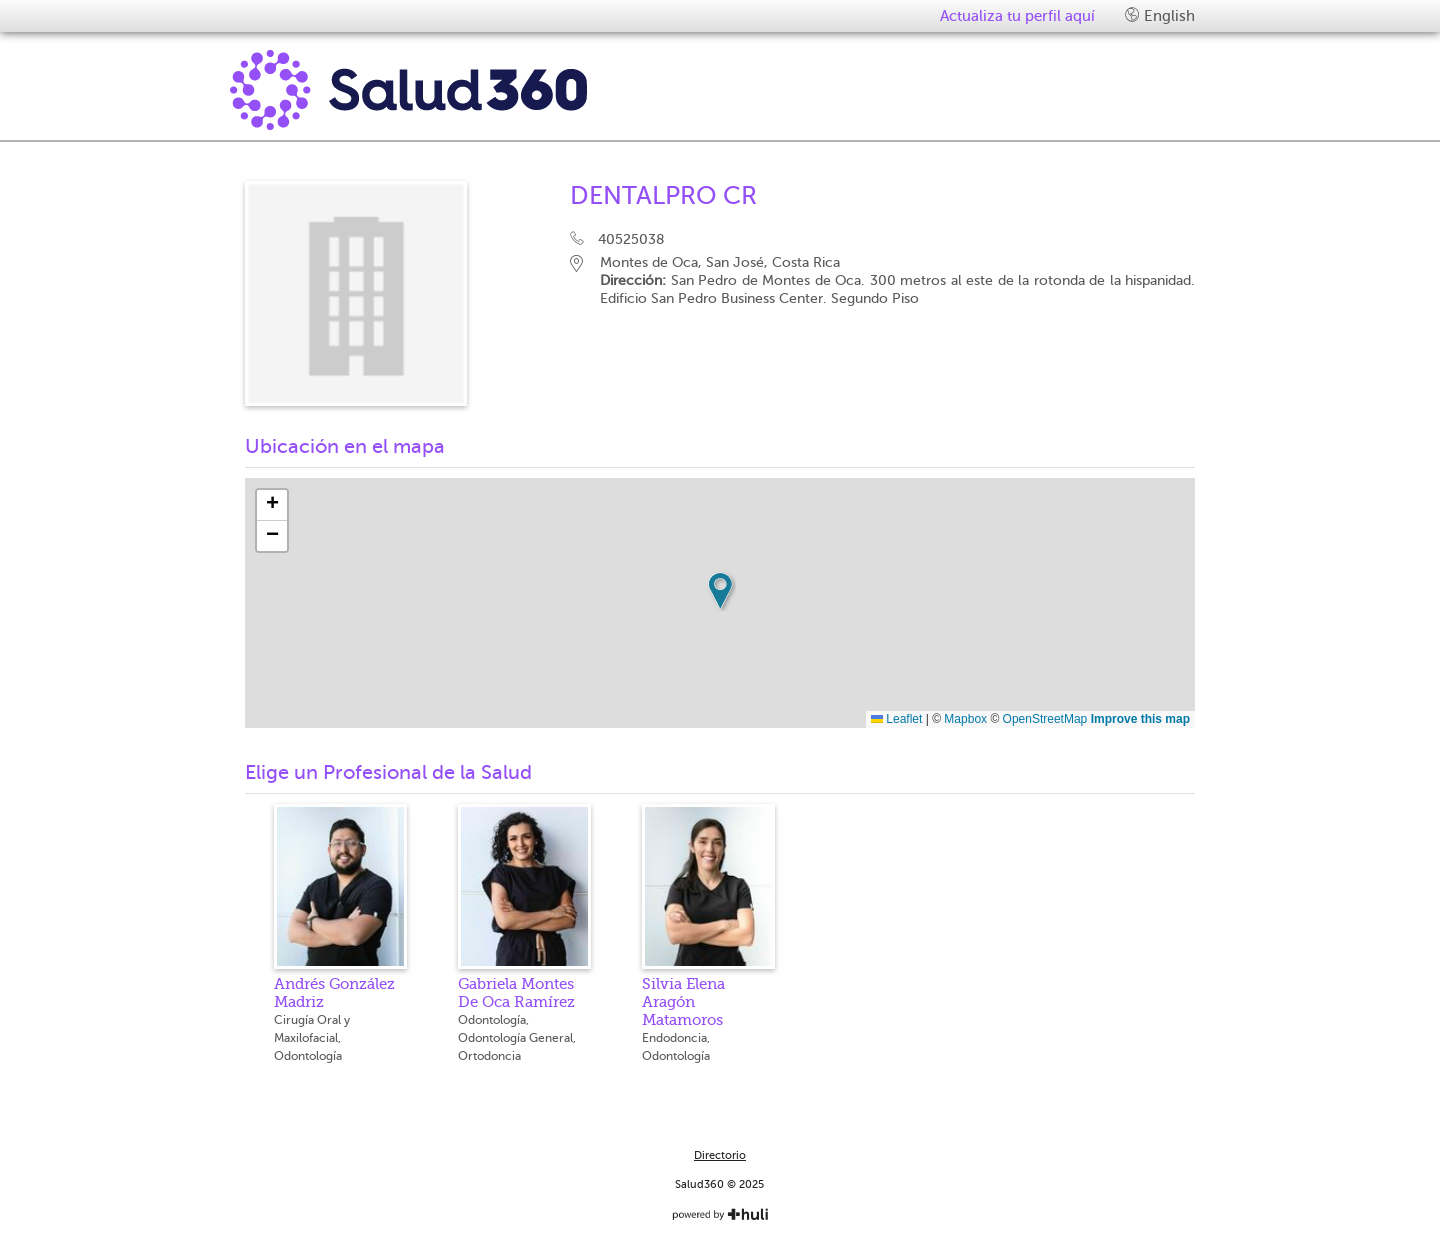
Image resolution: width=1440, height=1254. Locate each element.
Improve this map (1140, 719)
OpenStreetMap (1045, 719)
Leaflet (896, 719)
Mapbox (965, 719)
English (1160, 15)
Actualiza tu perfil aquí (1017, 16)
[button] (720, 591)
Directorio (720, 1155)
